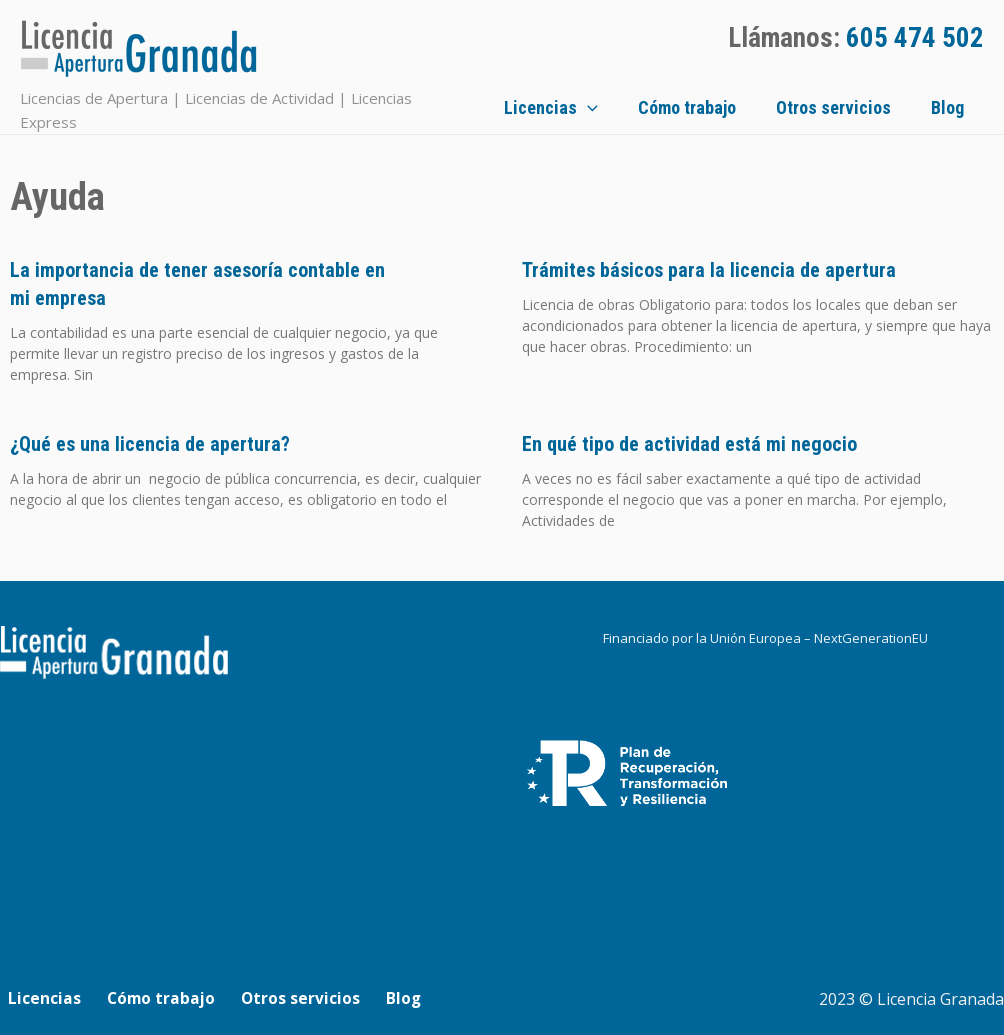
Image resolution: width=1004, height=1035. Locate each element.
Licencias (601, 106)
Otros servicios (863, 105)
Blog (967, 105)
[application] (637, 106)
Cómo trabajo (727, 105)
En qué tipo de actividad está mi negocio (689, 441)
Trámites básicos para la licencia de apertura (709, 267)
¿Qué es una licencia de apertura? (150, 441)
